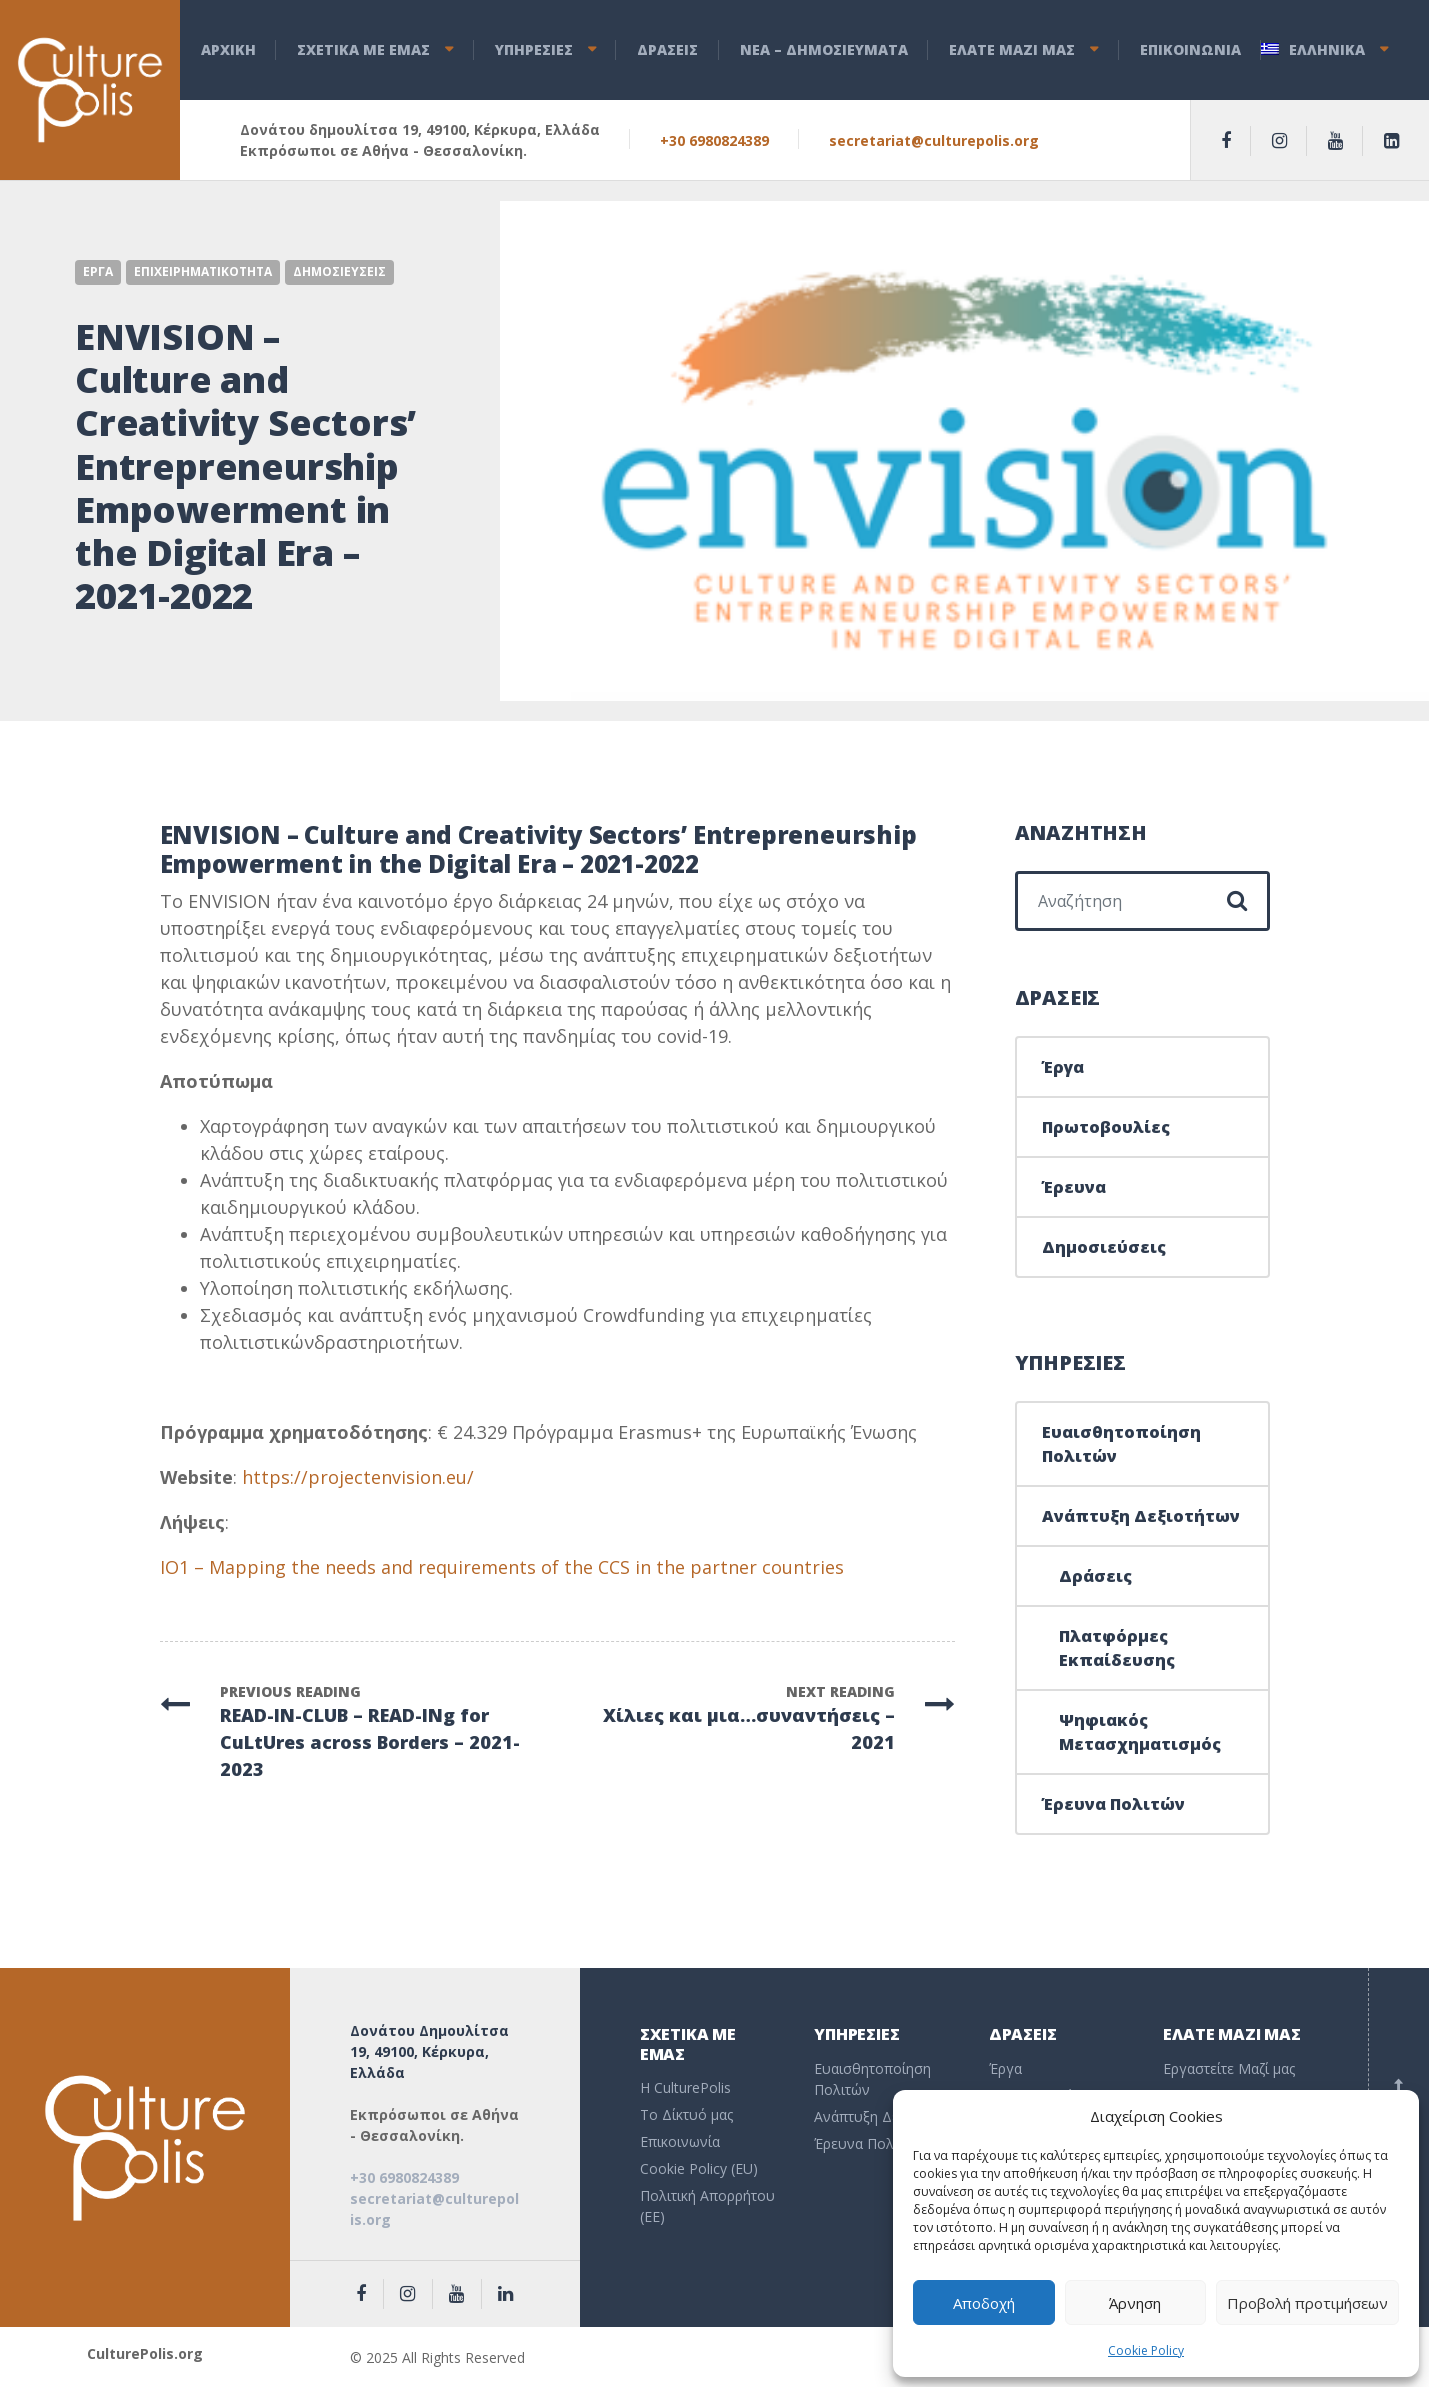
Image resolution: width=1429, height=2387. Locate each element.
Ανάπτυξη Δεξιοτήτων (1141, 1516)
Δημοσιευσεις (339, 271)
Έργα (1063, 1067)
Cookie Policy (1146, 2350)
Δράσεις (1095, 1576)
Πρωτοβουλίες (1106, 1127)
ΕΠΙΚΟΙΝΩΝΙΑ (1190, 49)
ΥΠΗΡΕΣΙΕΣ (534, 49)
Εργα (98, 271)
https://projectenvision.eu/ (358, 1477)
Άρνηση (1135, 2303)
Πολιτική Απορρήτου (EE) (707, 2206)
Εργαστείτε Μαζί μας (1229, 2068)
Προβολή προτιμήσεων (1307, 2303)
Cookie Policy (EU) (699, 2168)
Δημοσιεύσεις (1104, 1247)
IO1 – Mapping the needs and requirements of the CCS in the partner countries (502, 1567)
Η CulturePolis (685, 2087)
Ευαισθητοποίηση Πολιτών (1121, 1444)
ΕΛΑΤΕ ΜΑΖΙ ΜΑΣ (1012, 49)
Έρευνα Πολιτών (1113, 1804)
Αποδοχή (984, 2303)
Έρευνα (1074, 1187)
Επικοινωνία (680, 2141)
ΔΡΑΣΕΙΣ (667, 49)
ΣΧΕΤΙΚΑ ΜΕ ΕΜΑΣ (363, 49)
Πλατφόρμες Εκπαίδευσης (1117, 1648)
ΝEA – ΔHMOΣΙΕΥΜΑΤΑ (824, 49)
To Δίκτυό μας (686, 2114)
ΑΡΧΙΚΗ (228, 49)
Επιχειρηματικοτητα (203, 271)
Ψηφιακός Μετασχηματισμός (1140, 1732)
